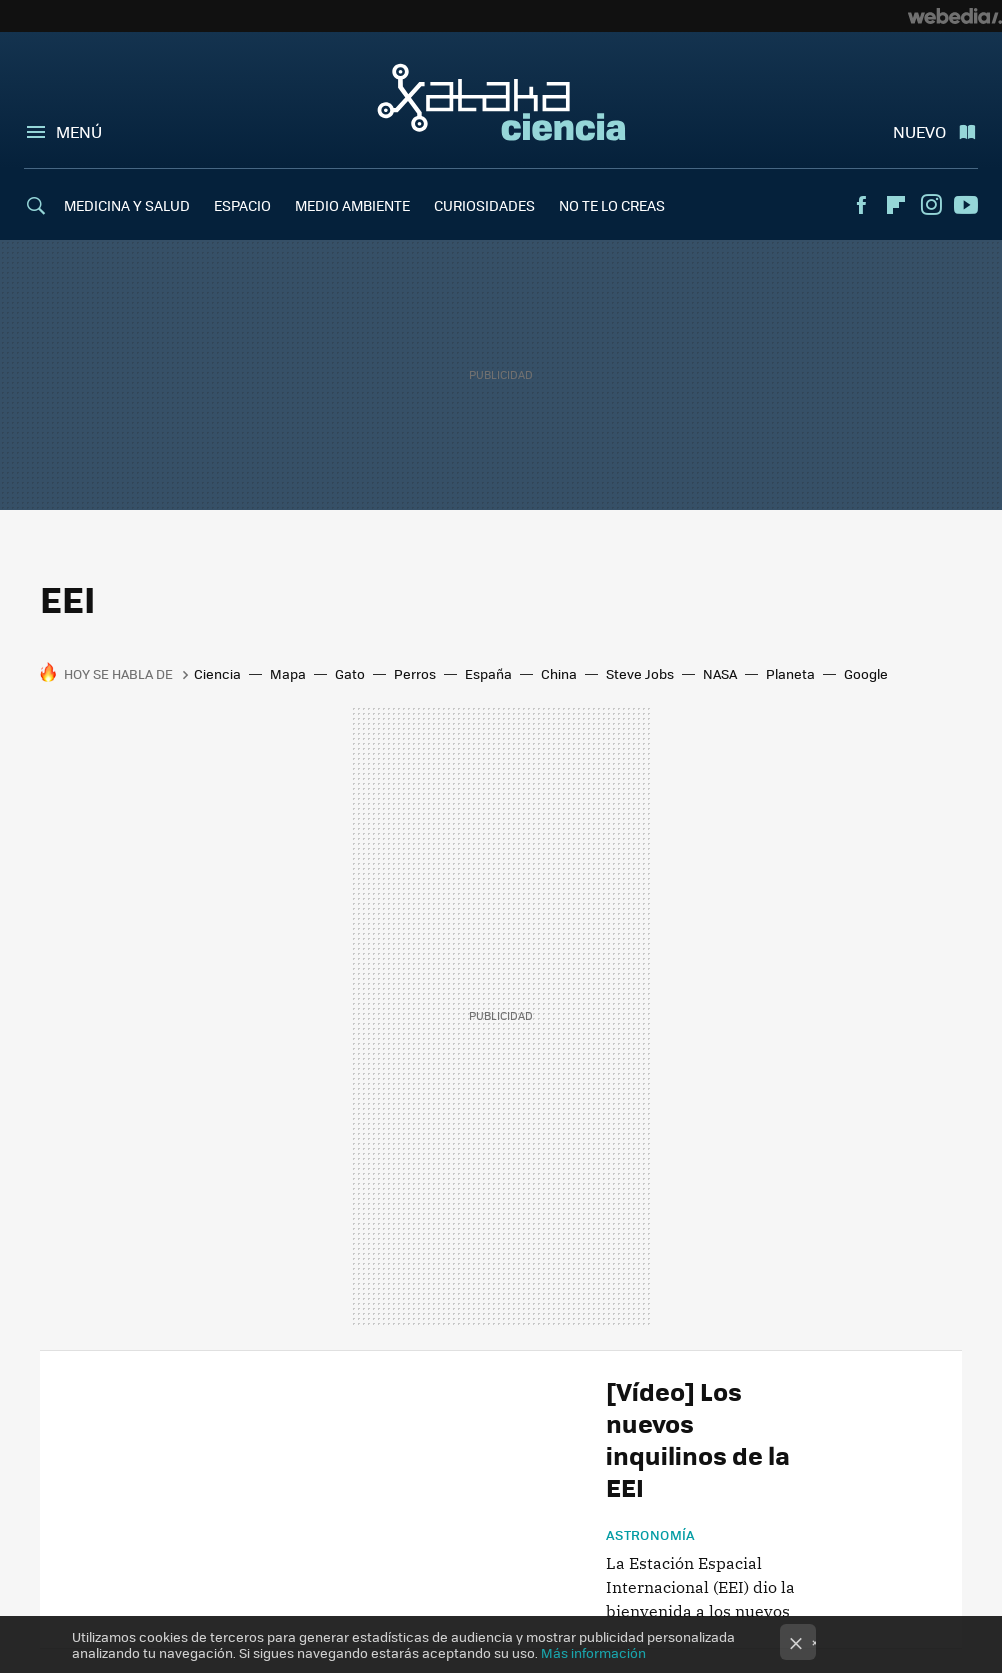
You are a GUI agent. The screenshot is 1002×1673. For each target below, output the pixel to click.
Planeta (790, 673)
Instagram (931, 205)
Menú (79, 131)
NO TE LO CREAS (612, 205)
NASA (720, 673)
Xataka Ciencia (501, 102)
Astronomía (651, 1535)
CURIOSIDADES (484, 205)
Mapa (288, 673)
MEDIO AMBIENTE (352, 205)
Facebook (861, 205)
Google (866, 673)
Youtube (966, 205)
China (559, 673)
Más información (593, 1652)
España (488, 673)
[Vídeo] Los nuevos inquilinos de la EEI (698, 1438)
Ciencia (217, 673)
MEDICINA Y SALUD (127, 205)
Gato (350, 673)
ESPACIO (242, 205)
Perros (415, 673)
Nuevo (919, 131)
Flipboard (896, 205)
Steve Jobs (640, 673)
